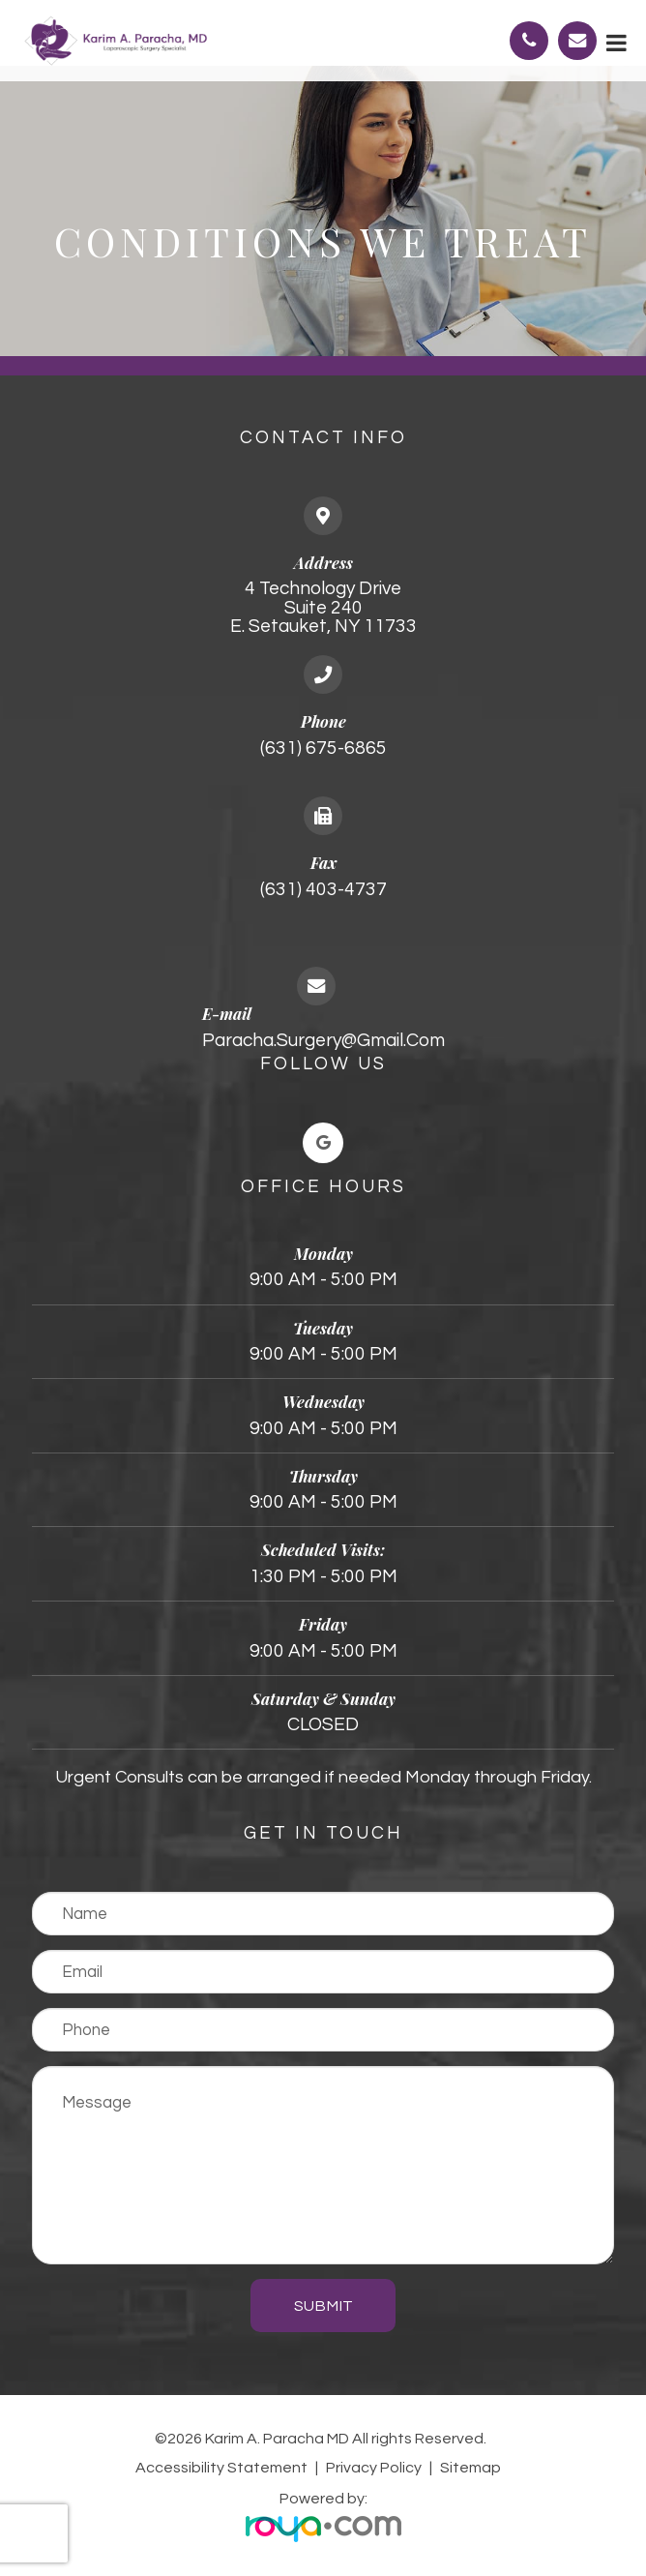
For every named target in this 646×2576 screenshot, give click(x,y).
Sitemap (470, 2467)
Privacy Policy (374, 2467)
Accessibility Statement (221, 2467)
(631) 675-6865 (323, 748)
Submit (323, 2306)
